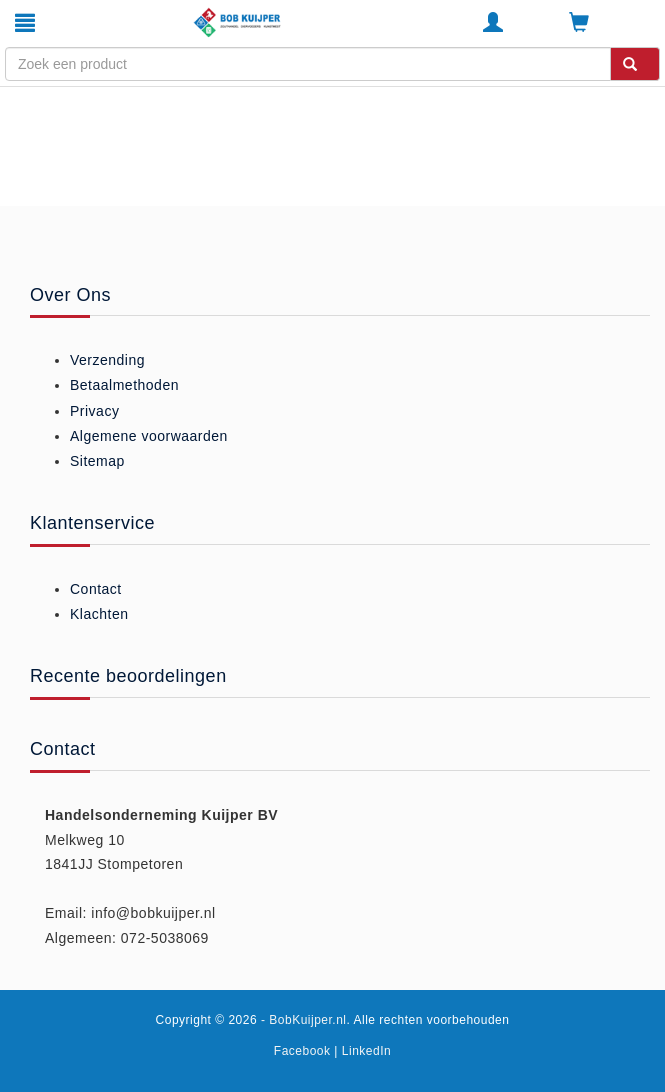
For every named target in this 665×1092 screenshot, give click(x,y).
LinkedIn (366, 1051)
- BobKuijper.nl (304, 1020)
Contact (96, 589)
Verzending (107, 360)
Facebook (302, 1051)
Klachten (99, 614)
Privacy (94, 411)
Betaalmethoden (124, 385)
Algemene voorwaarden (149, 436)
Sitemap (97, 461)
